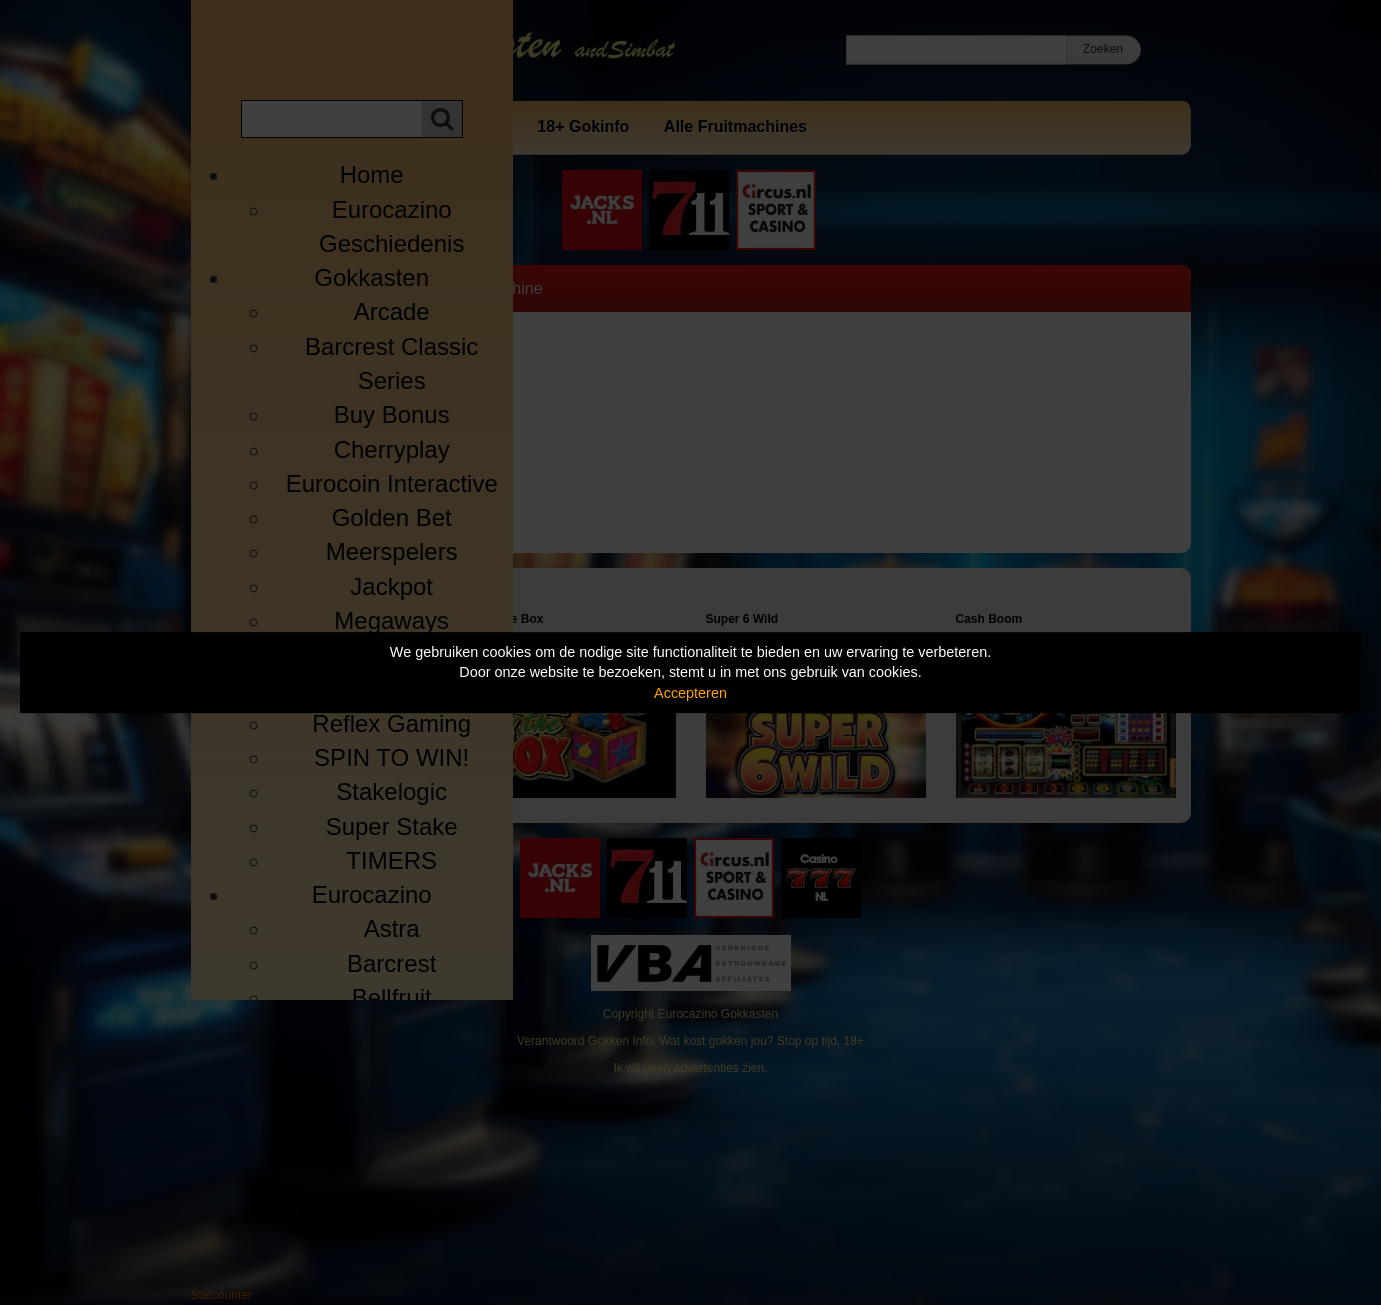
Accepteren (690, 693)
